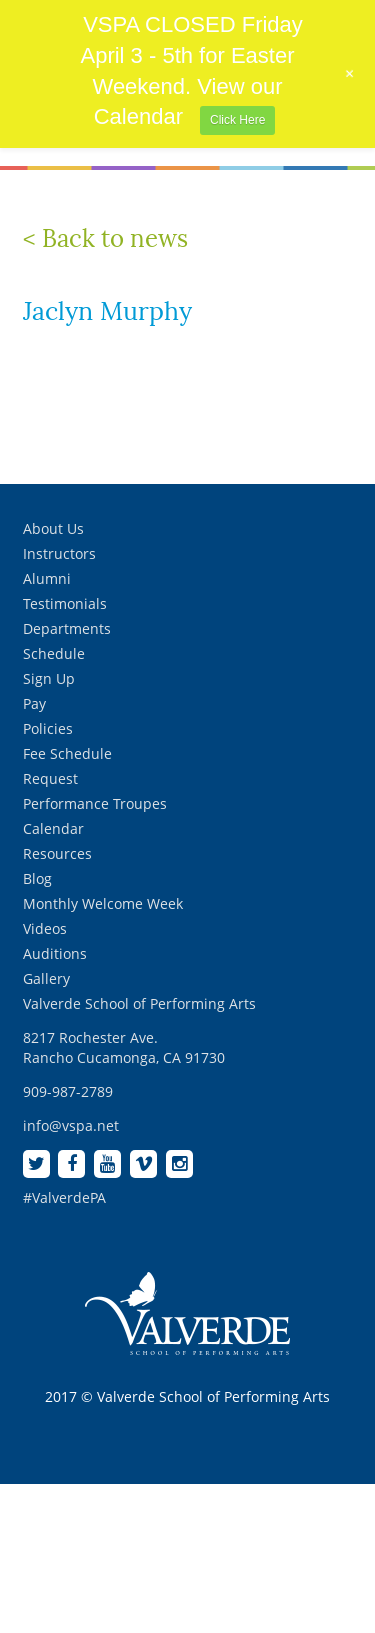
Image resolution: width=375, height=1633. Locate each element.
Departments (67, 628)
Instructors (59, 553)
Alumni (47, 578)
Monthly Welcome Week (103, 903)
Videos (45, 928)
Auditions (55, 953)
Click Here (237, 120)
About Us (53, 528)
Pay (34, 703)
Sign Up (49, 678)
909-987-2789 (68, 1091)
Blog (37, 878)
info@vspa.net (71, 1125)
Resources (57, 853)
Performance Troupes (95, 803)
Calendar (53, 828)
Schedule (54, 653)
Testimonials (65, 603)
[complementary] (230, 1523)
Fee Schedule (67, 753)
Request (50, 778)
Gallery (46, 978)
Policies (48, 728)
